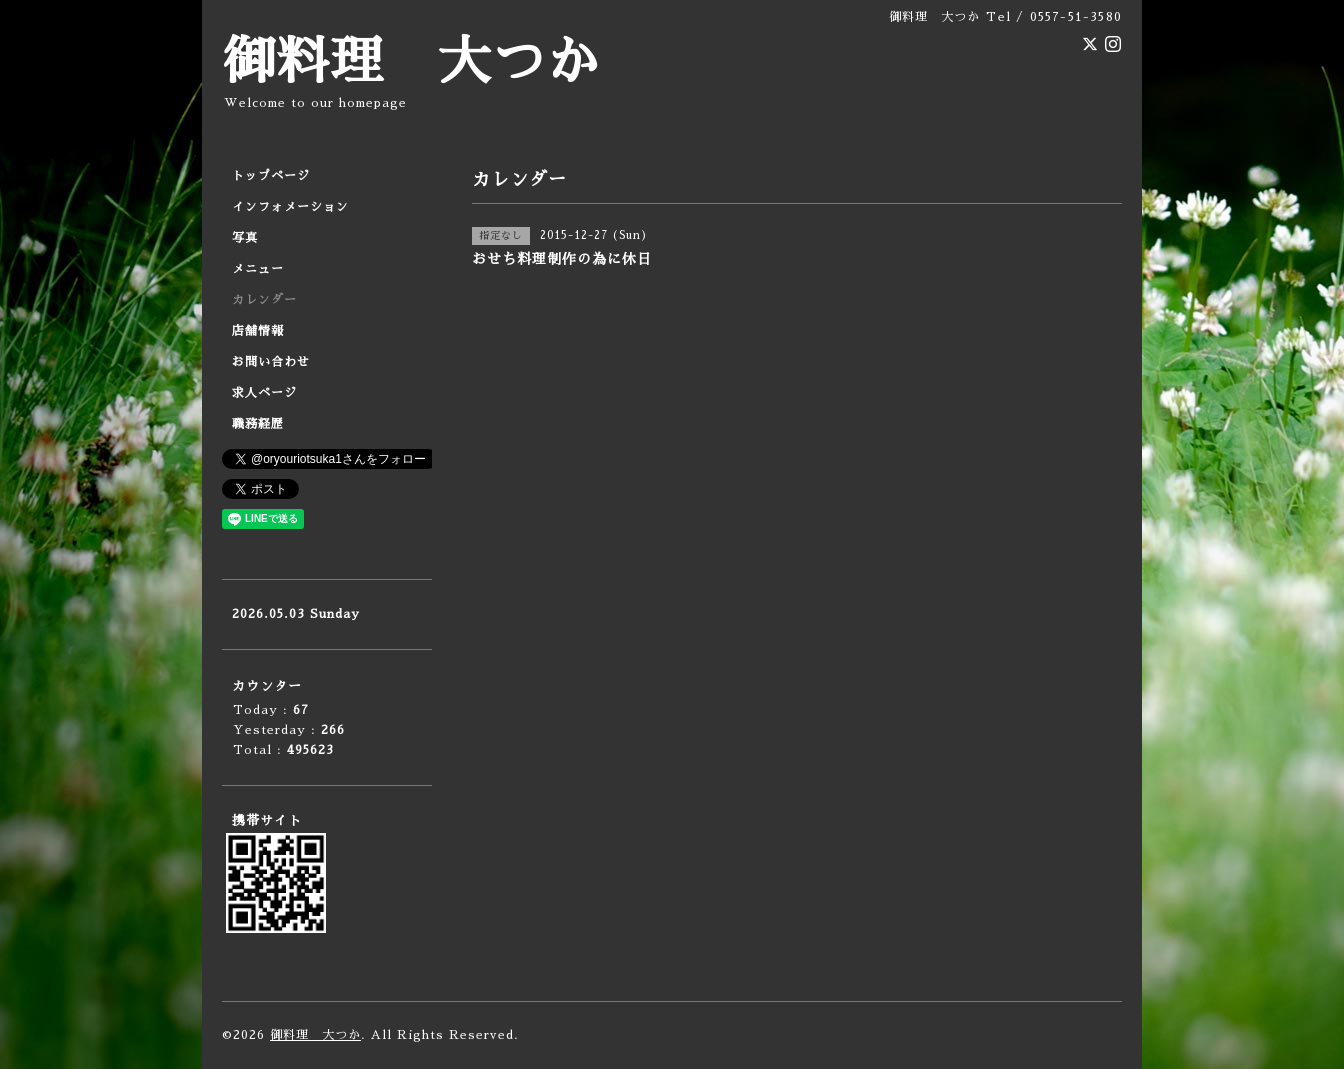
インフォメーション (290, 207)
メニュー (258, 269)
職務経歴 (258, 424)
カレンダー (264, 300)
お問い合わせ (271, 362)
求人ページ (264, 393)
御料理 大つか (411, 62)
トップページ (271, 176)
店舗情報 (258, 331)
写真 (245, 238)
